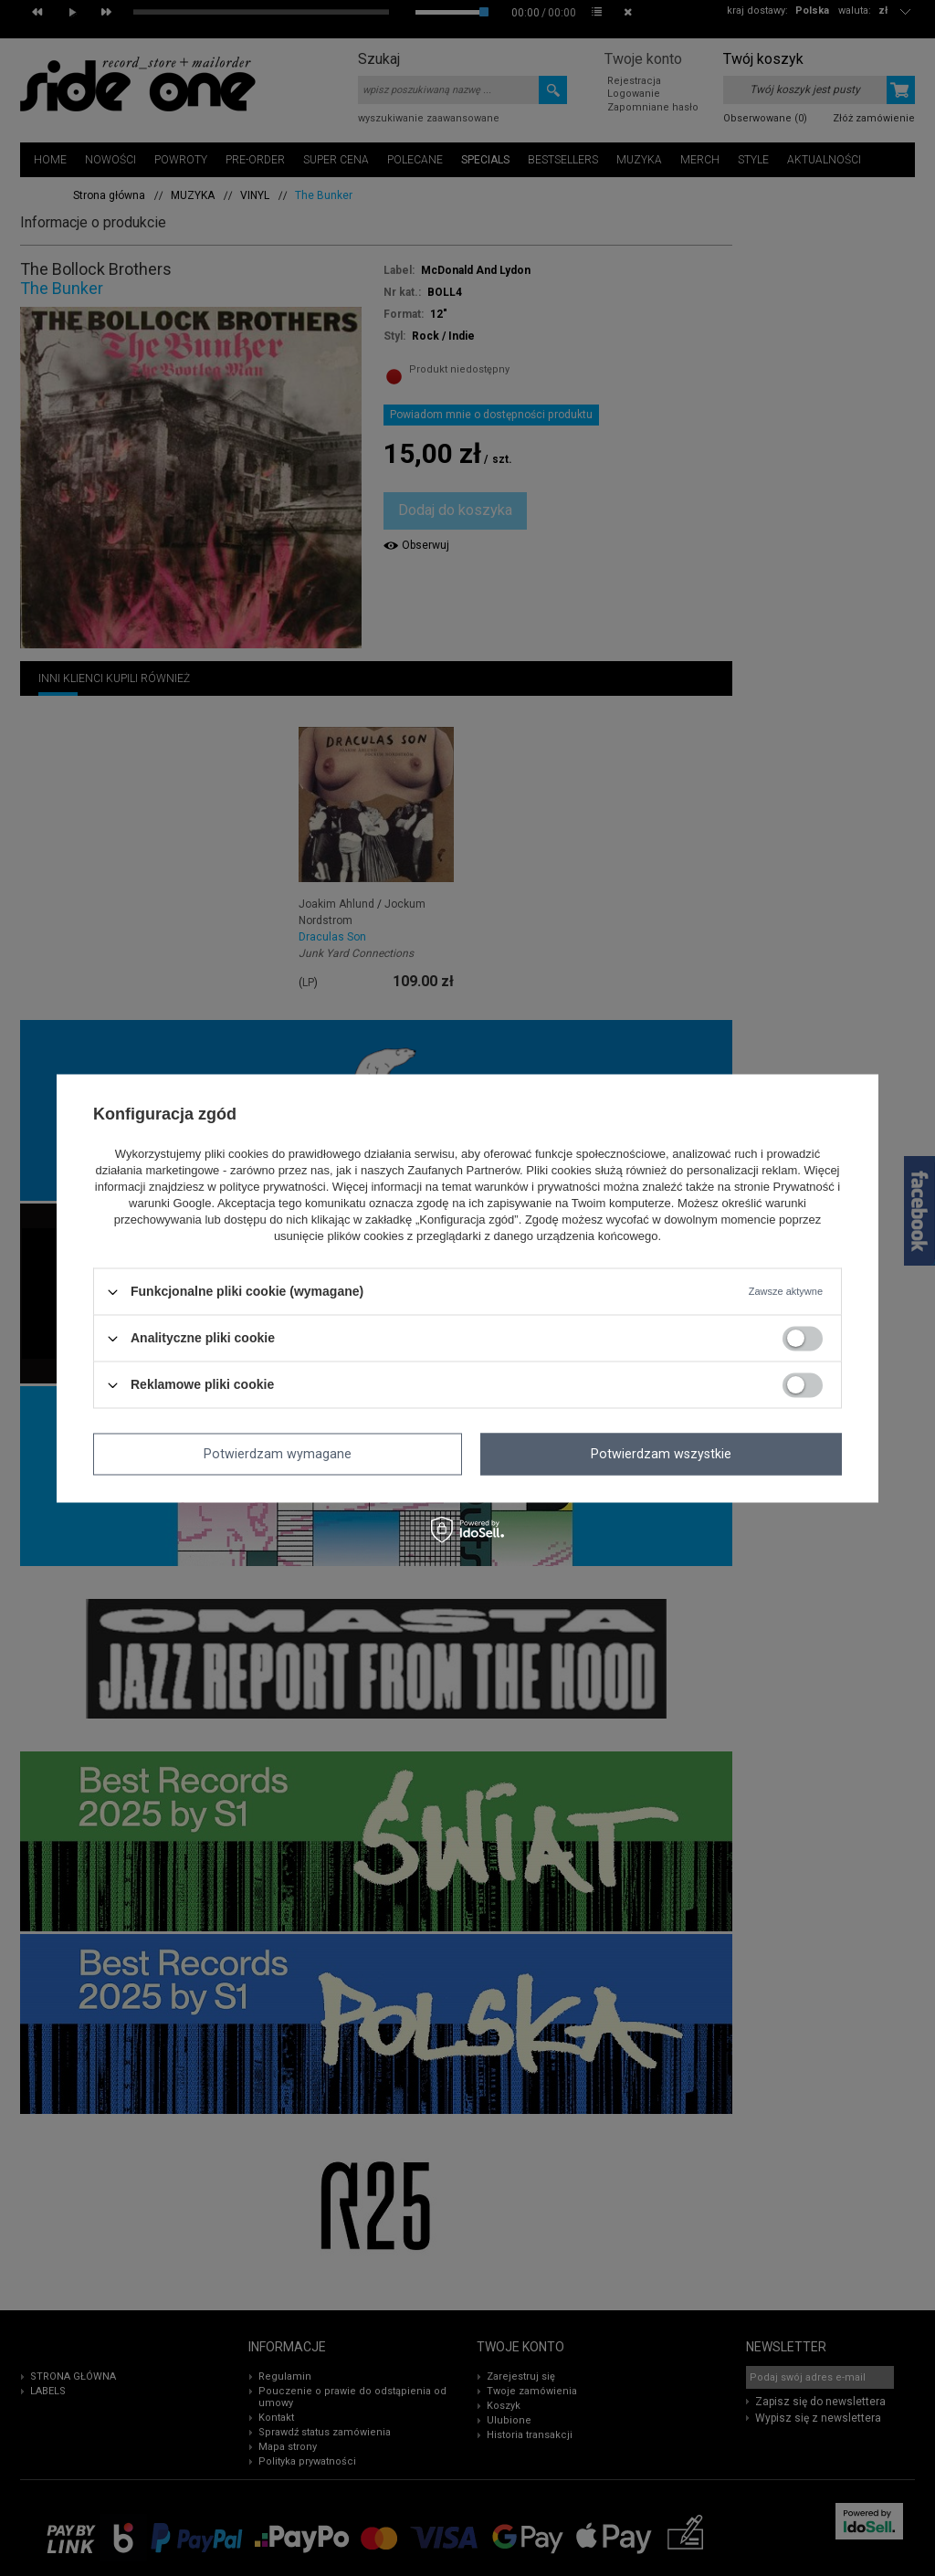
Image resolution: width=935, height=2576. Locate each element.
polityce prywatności (272, 1187)
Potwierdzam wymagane (278, 1453)
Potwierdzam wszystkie (661, 1453)
